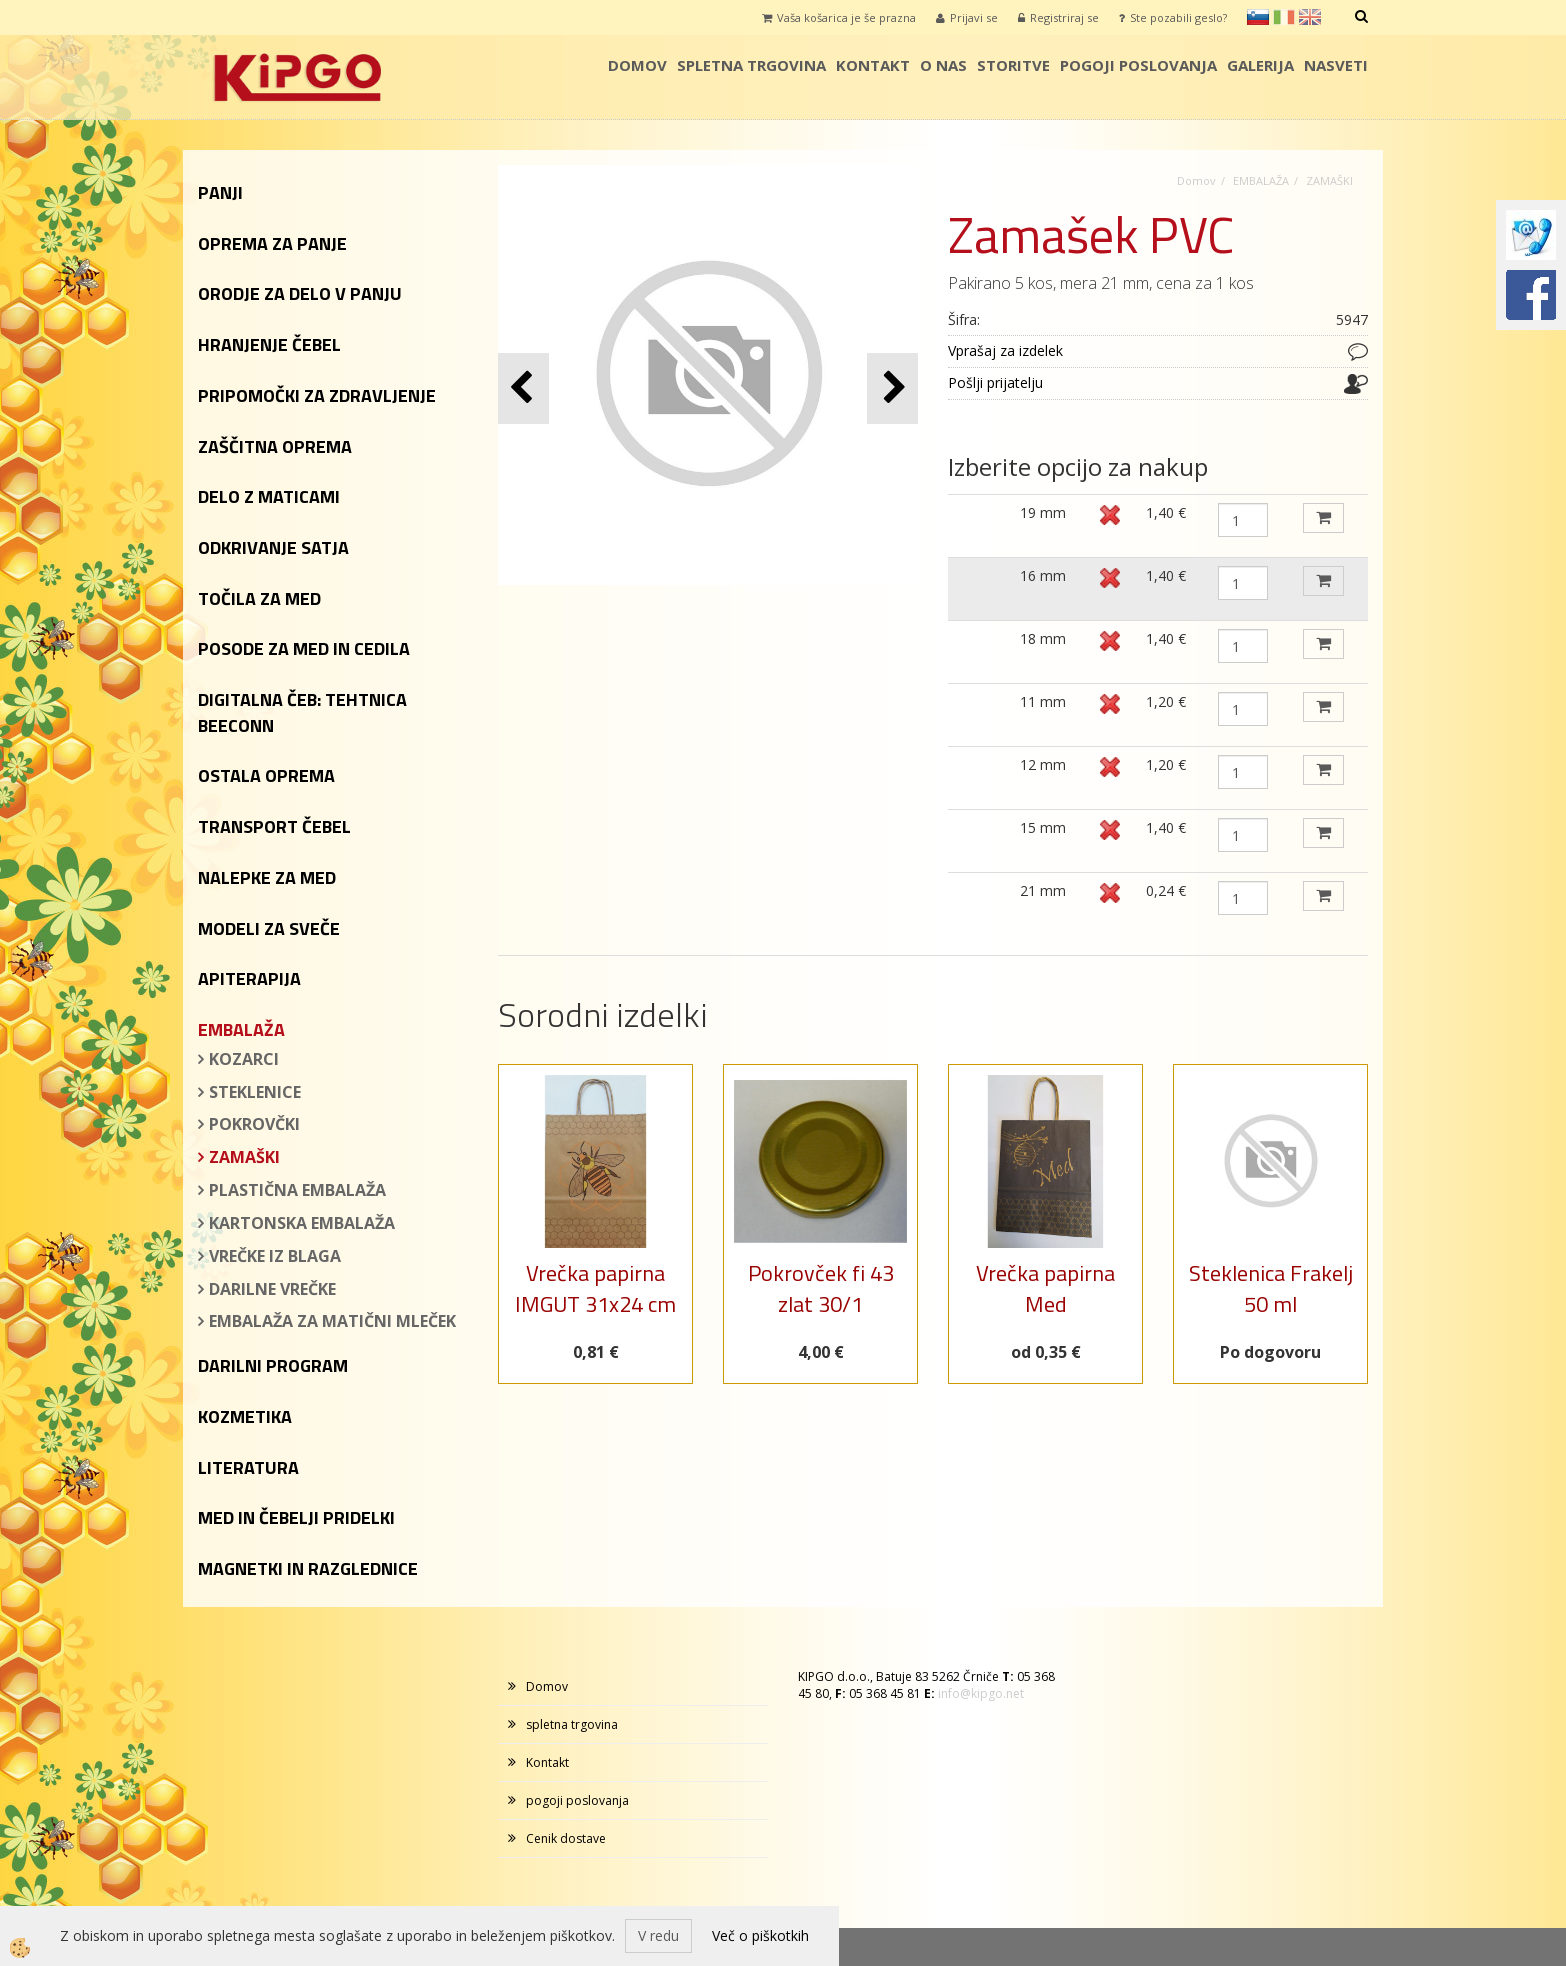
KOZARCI (244, 1059)
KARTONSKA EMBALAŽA (302, 1223)
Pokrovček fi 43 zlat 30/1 (821, 1288)
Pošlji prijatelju (995, 382)
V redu (658, 1935)
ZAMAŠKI (244, 1157)
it (1284, 17)
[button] (892, 388)
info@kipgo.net (981, 1693)
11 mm (1043, 701)
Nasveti (1336, 65)
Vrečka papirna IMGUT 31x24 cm (595, 1288)
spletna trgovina (751, 65)
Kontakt (873, 65)
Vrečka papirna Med (1045, 1288)
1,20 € (1166, 701)
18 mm (1043, 638)
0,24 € (1166, 890)
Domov (637, 65)
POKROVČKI (254, 1124)
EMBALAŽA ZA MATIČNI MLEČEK (332, 1321)
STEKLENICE (255, 1092)
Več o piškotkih (760, 1935)
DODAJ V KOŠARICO (1323, 518)
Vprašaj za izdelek (1005, 350)
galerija (1260, 65)
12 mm (1043, 764)
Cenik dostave (566, 1838)
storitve (1013, 65)
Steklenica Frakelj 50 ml (1271, 1288)
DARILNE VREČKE (272, 1289)
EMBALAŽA (1261, 180)
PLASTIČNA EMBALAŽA (297, 1190)
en (1310, 17)
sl (1258, 17)
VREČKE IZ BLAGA (275, 1256)
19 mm (1043, 512)
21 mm (1043, 890)
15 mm (1043, 827)
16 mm (1043, 575)
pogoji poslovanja (1138, 65)
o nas (943, 65)
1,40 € (1166, 512)
